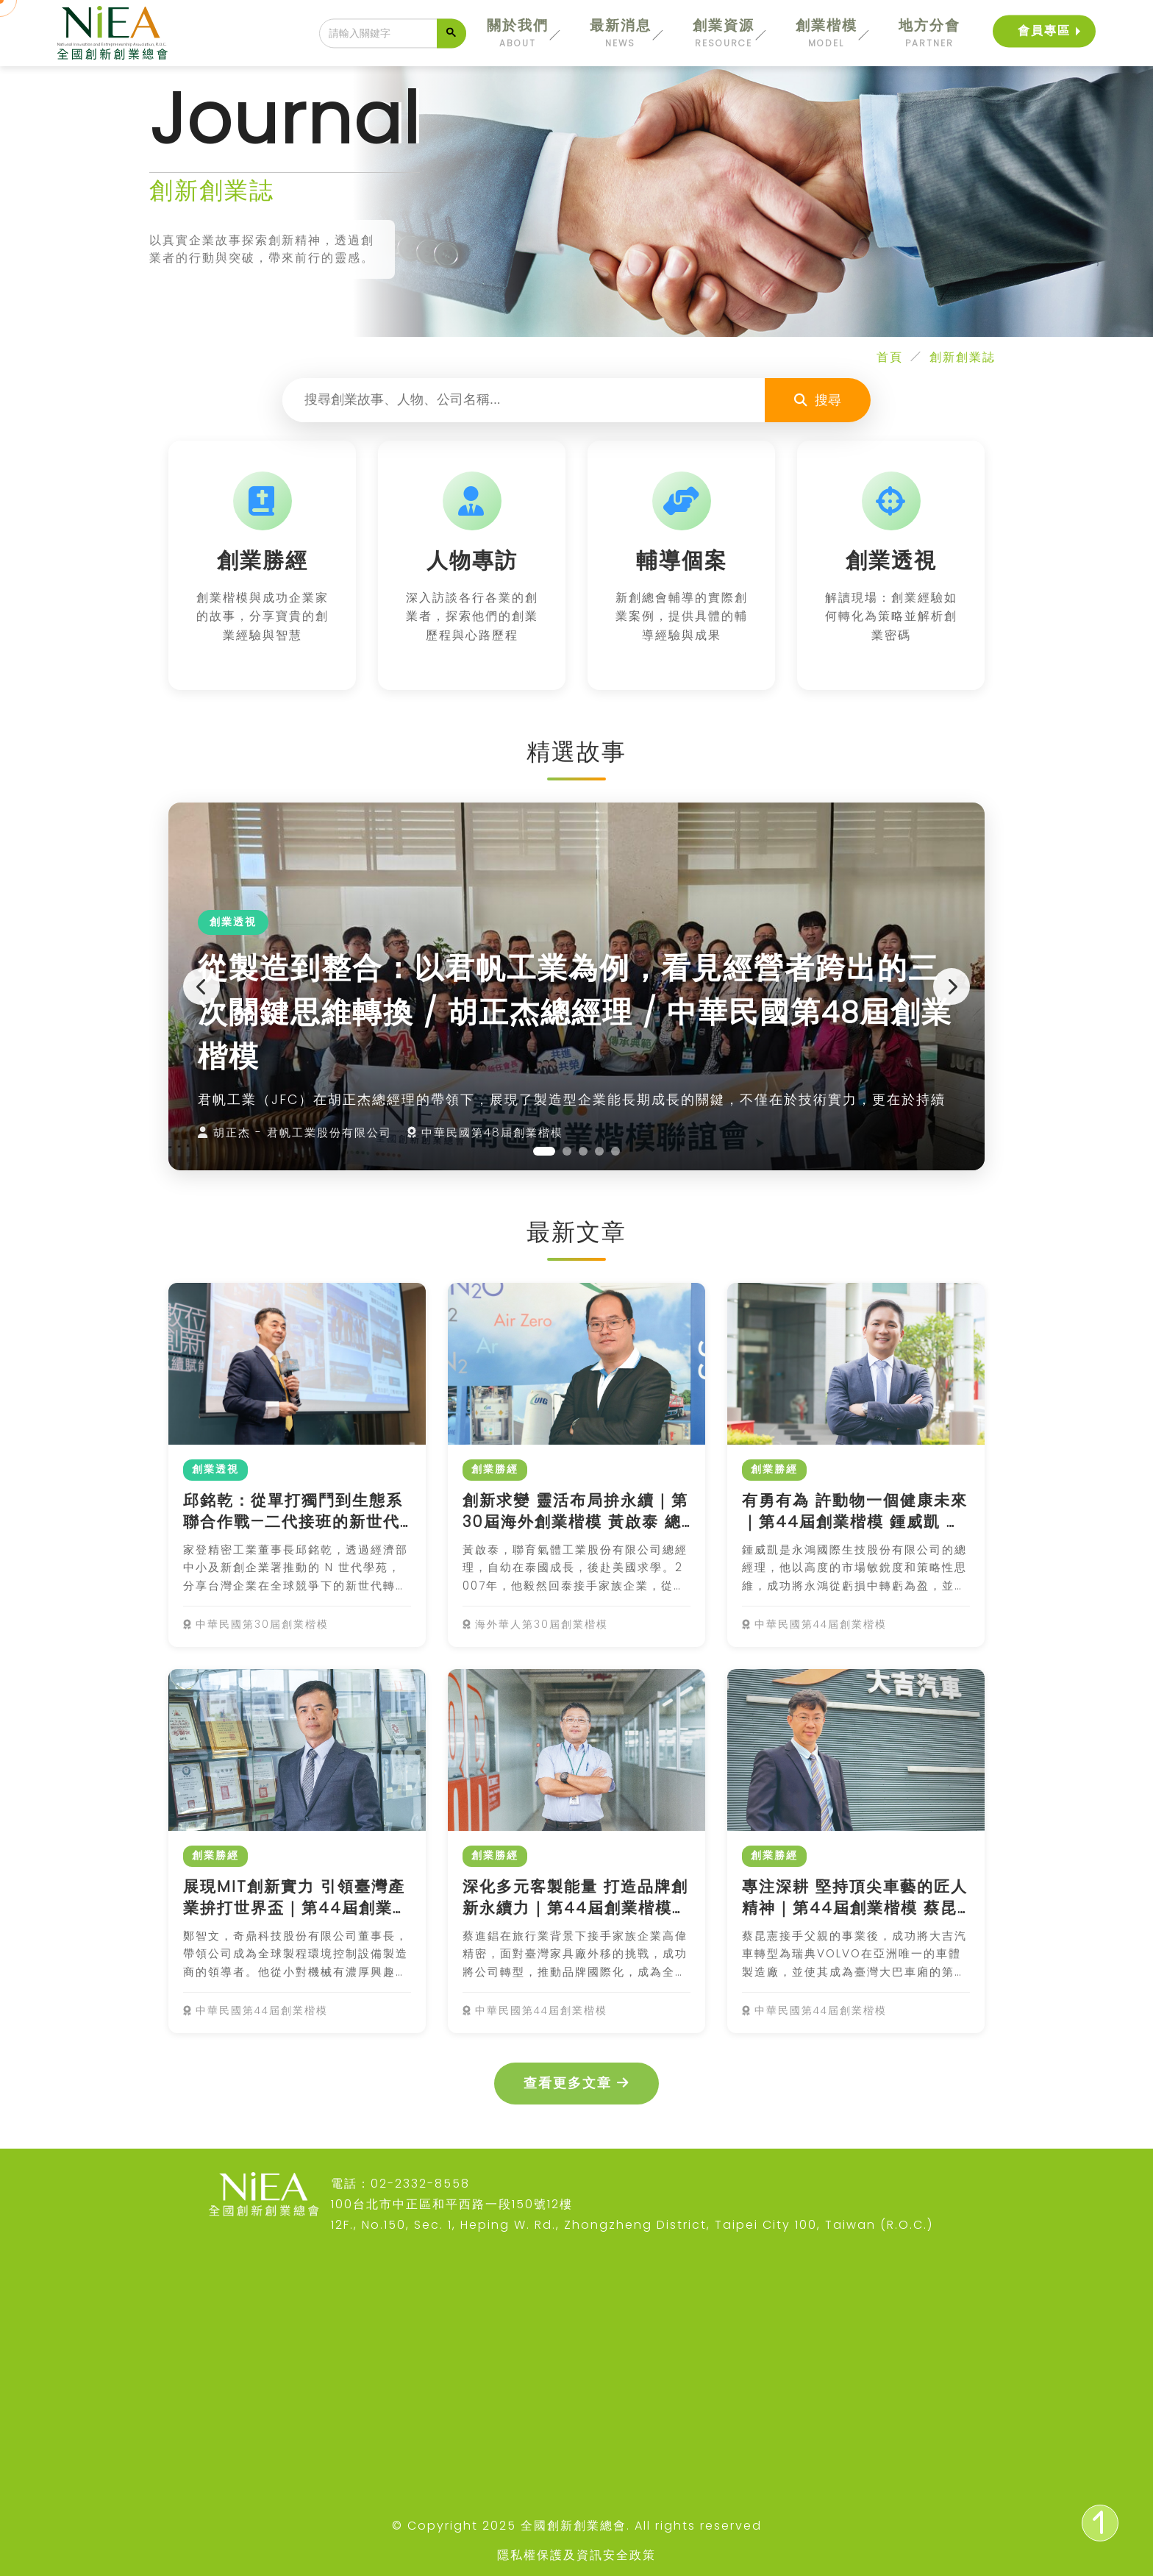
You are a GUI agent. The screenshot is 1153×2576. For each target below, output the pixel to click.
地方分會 (929, 33)
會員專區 (1044, 30)
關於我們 (517, 33)
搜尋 (817, 400)
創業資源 (723, 33)
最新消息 (620, 33)
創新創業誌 (962, 357)
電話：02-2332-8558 (400, 2183)
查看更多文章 (576, 2083)
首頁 (890, 357)
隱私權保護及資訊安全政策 (576, 2555)
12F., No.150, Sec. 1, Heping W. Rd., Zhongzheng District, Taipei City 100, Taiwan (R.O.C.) (632, 2224)
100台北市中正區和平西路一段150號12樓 (452, 2204)
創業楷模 (826, 33)
